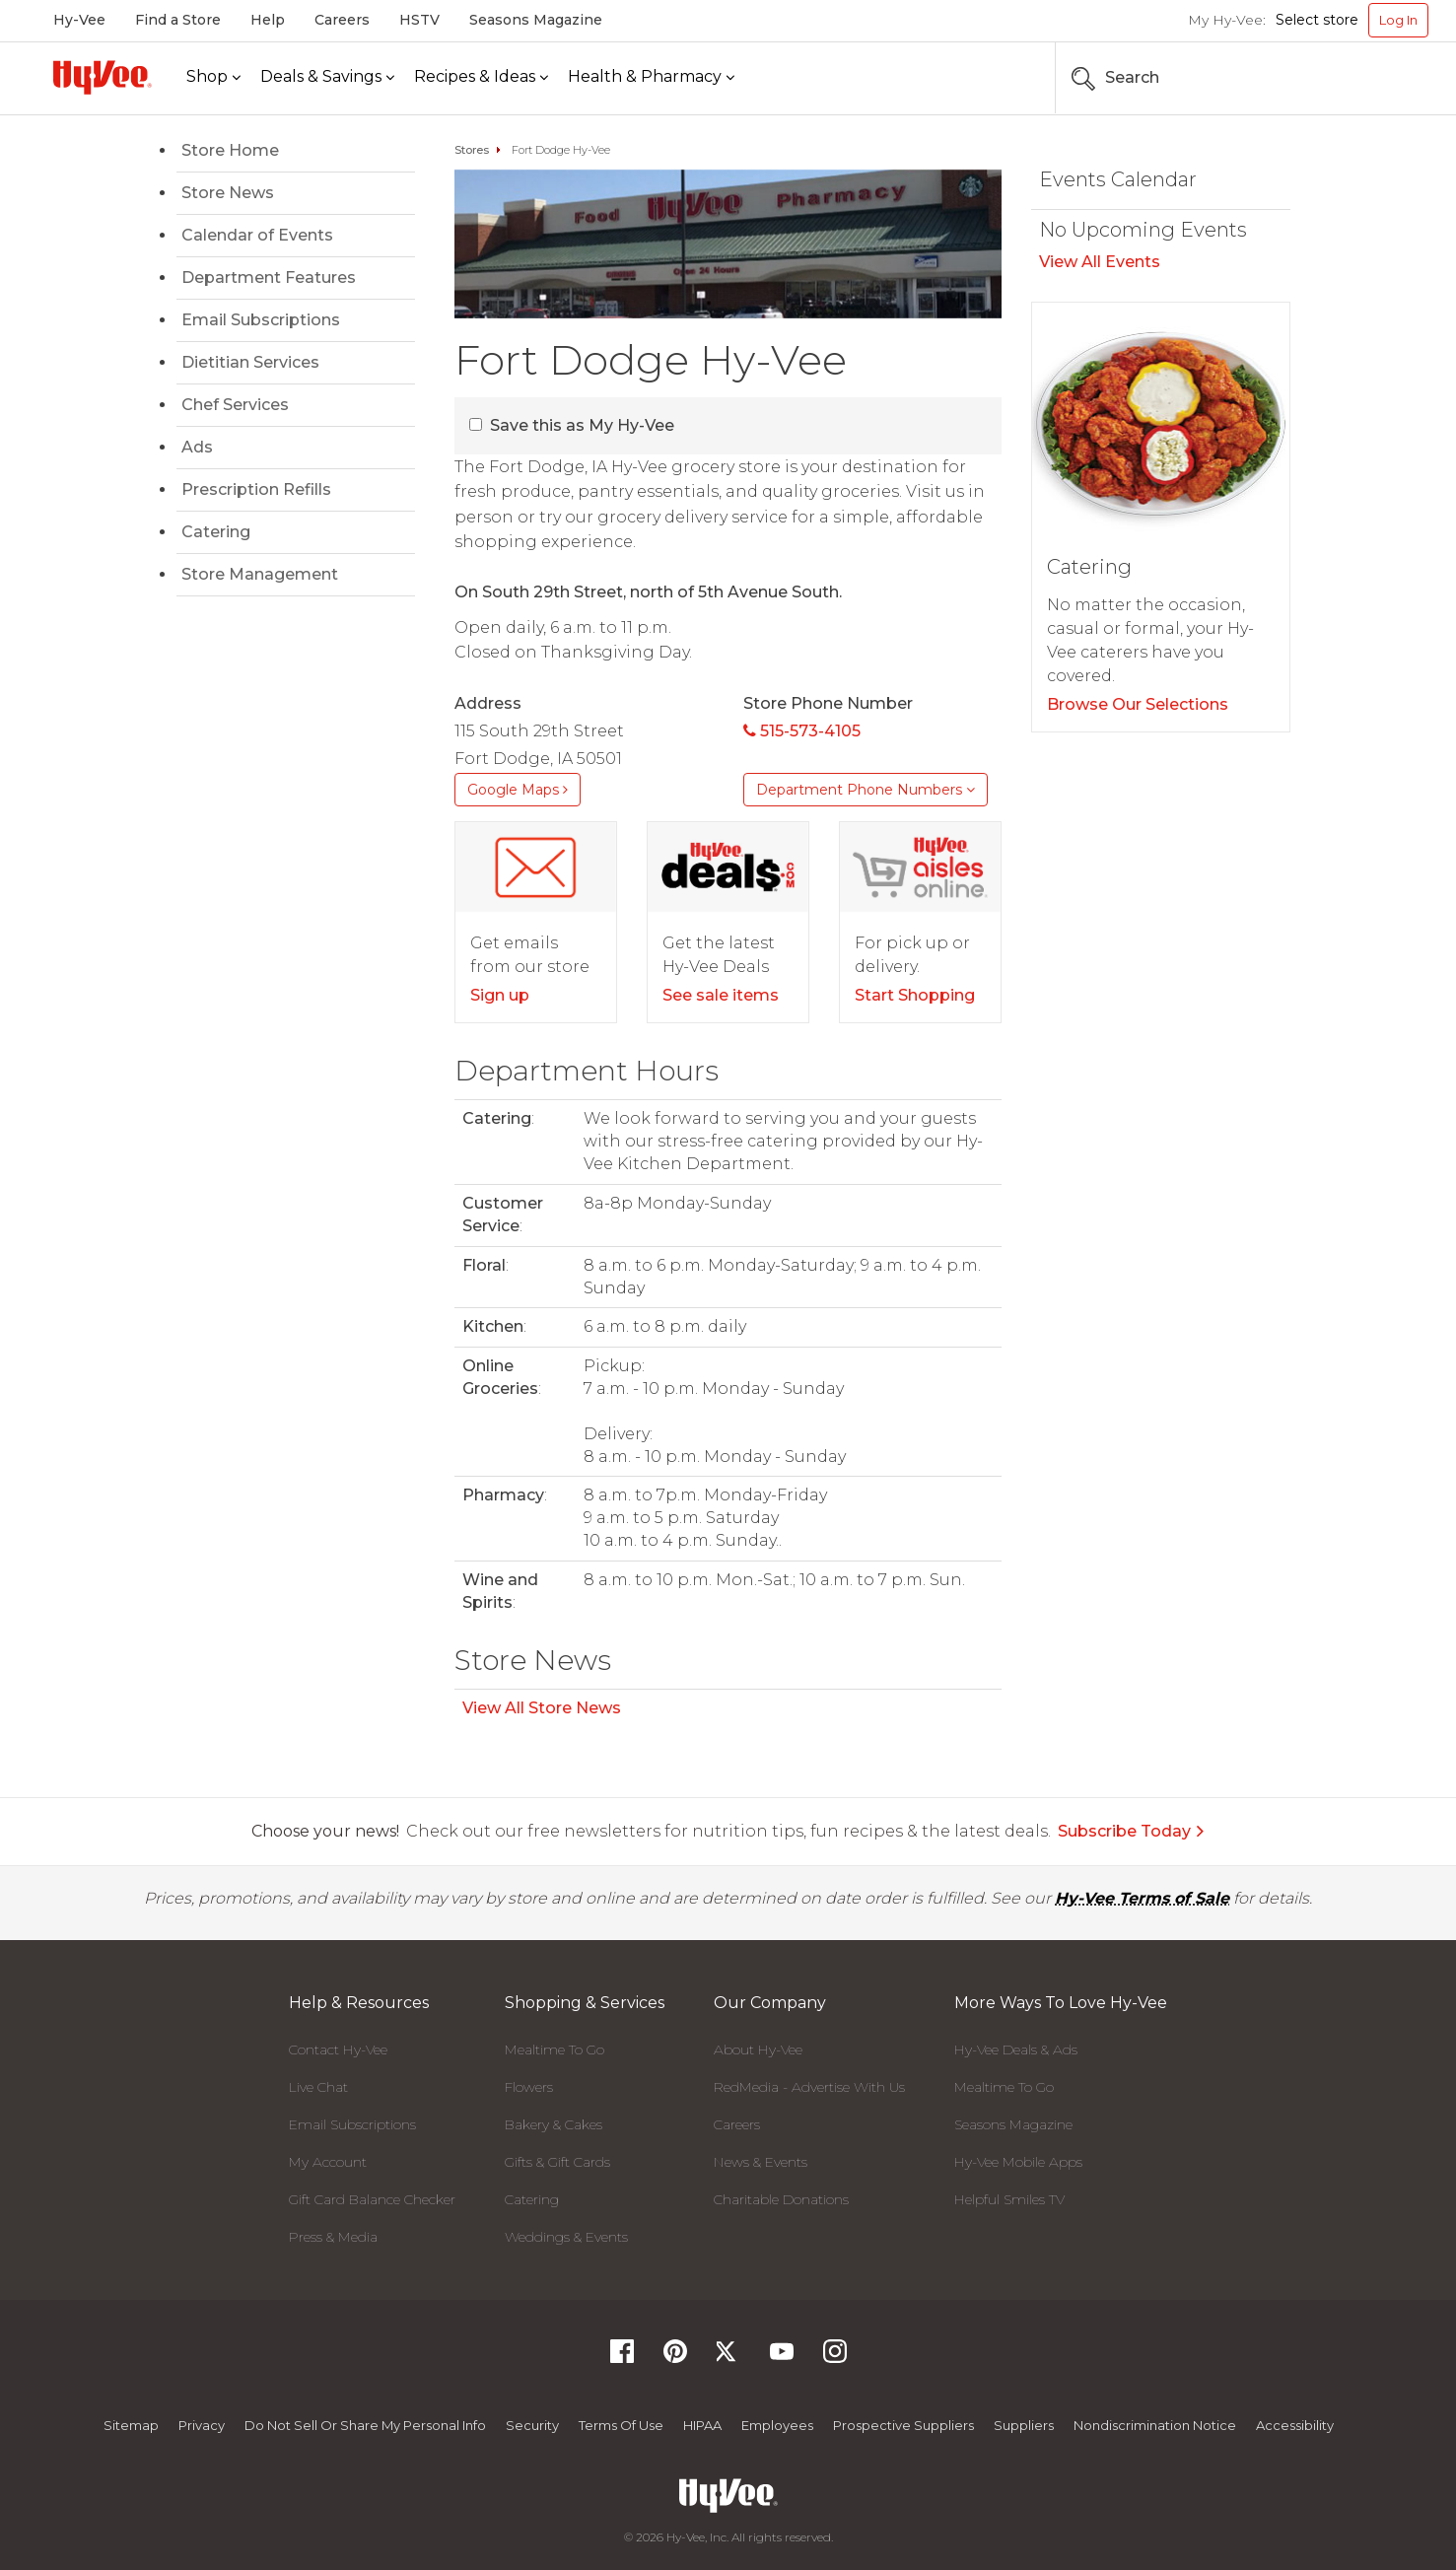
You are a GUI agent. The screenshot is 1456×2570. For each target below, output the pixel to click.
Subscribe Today (1132, 1831)
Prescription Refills (256, 489)
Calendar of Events (257, 235)
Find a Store (178, 20)
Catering (215, 531)
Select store (1317, 20)
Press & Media (333, 2237)
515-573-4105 (802, 731)
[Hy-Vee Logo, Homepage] (102, 77)
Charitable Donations (781, 2199)
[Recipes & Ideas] (481, 77)
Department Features (268, 277)
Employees (777, 2425)
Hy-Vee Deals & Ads (1015, 2049)
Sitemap (131, 2425)
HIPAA (702, 2425)
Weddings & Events (566, 2237)
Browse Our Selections (1137, 704)
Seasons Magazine (535, 20)
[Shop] (213, 77)
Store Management (259, 574)
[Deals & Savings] (327, 77)
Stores (471, 150)
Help (267, 20)
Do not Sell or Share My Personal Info (365, 2425)
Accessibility (1295, 2425)
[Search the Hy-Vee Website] (1369, 77)
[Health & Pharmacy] (651, 77)
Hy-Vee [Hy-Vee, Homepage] (79, 20)
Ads (197, 447)
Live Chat (318, 2087)
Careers (342, 20)
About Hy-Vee (758, 2049)
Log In (1398, 20)
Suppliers (1024, 2425)
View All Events (1099, 261)
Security (532, 2425)
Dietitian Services (250, 362)
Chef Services (235, 404)
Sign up (499, 995)
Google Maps (517, 790)
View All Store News (541, 1708)
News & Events (760, 2162)
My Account (328, 2162)
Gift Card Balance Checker (372, 2199)
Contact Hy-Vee (338, 2049)
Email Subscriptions (260, 320)
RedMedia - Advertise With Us (809, 2087)
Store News (227, 192)
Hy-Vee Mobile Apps (1018, 2162)
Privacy (201, 2425)
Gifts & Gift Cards (557, 2162)
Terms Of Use (621, 2425)
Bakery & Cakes (553, 2124)
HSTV (419, 20)
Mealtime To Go (554, 2049)
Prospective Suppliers (903, 2425)
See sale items (720, 995)
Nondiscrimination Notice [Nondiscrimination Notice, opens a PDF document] (1155, 2425)
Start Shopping (915, 995)
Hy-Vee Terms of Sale (1142, 1898)
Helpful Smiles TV (1009, 2199)
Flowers (529, 2087)
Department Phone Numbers (865, 790)
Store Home (230, 150)
